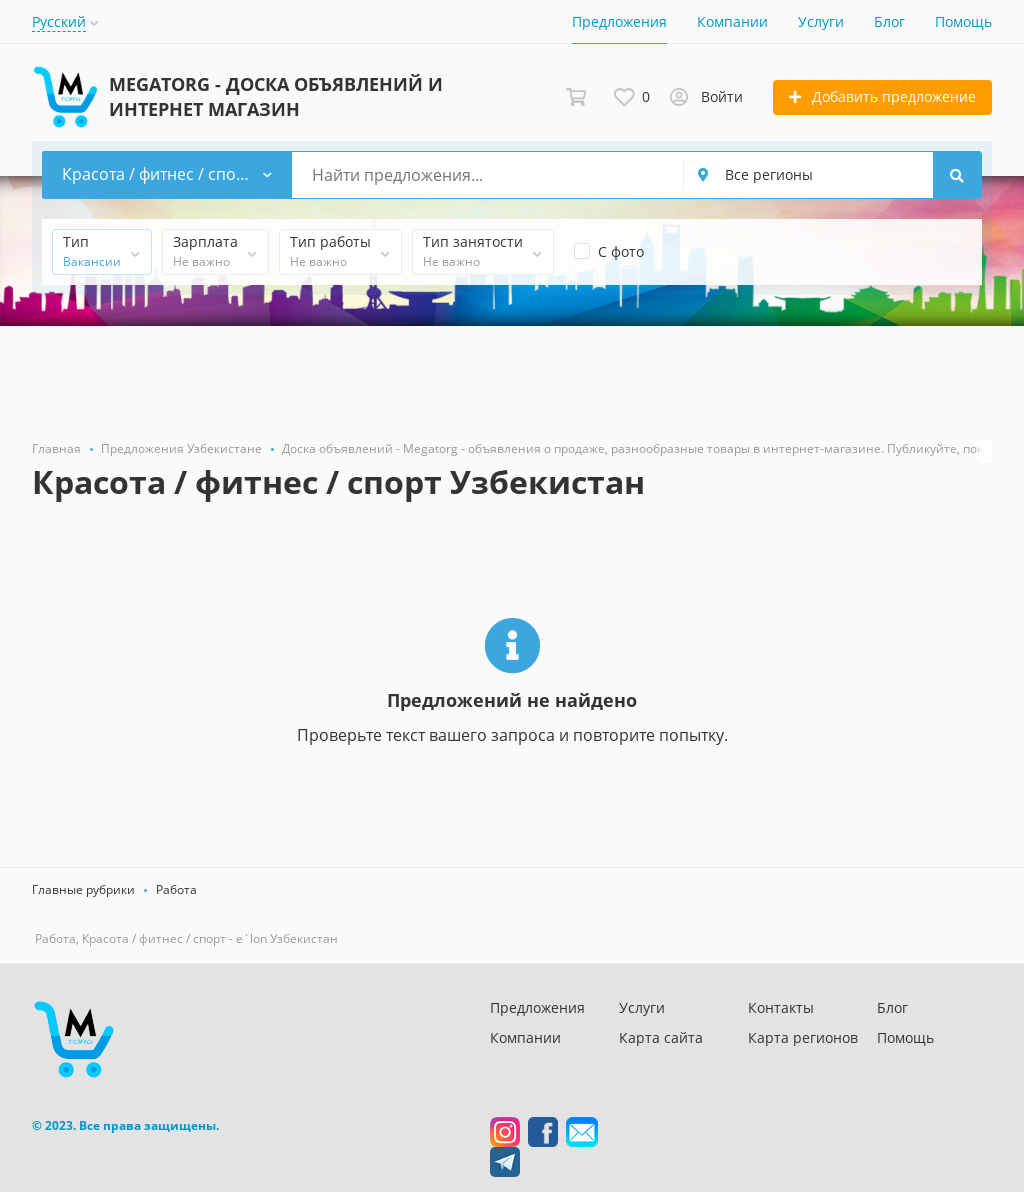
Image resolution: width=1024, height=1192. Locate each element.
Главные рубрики (83, 889)
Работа (176, 889)
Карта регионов (803, 1037)
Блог (889, 21)
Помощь (963, 21)
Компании (732, 21)
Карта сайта (661, 1037)
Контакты (781, 1007)
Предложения (619, 21)
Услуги (821, 21)
